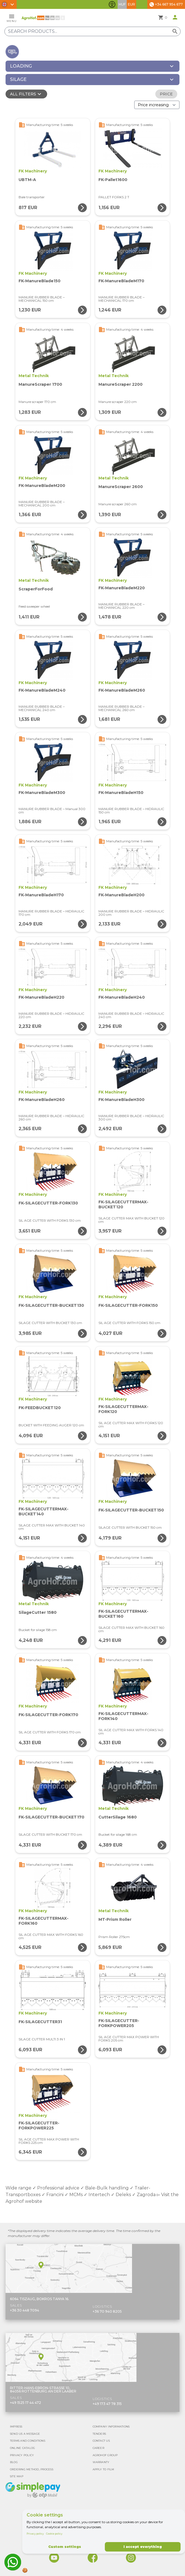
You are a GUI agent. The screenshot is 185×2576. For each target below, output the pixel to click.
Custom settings (64, 2547)
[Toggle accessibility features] (112, 4)
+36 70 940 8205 (107, 2311)
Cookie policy (54, 2533)
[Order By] (156, 105)
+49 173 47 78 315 (107, 2404)
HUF (122, 4)
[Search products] (92, 31)
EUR (131, 4)
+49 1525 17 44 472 (25, 2403)
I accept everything (142, 2547)
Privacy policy (35, 2533)
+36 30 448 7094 (24, 2310)
